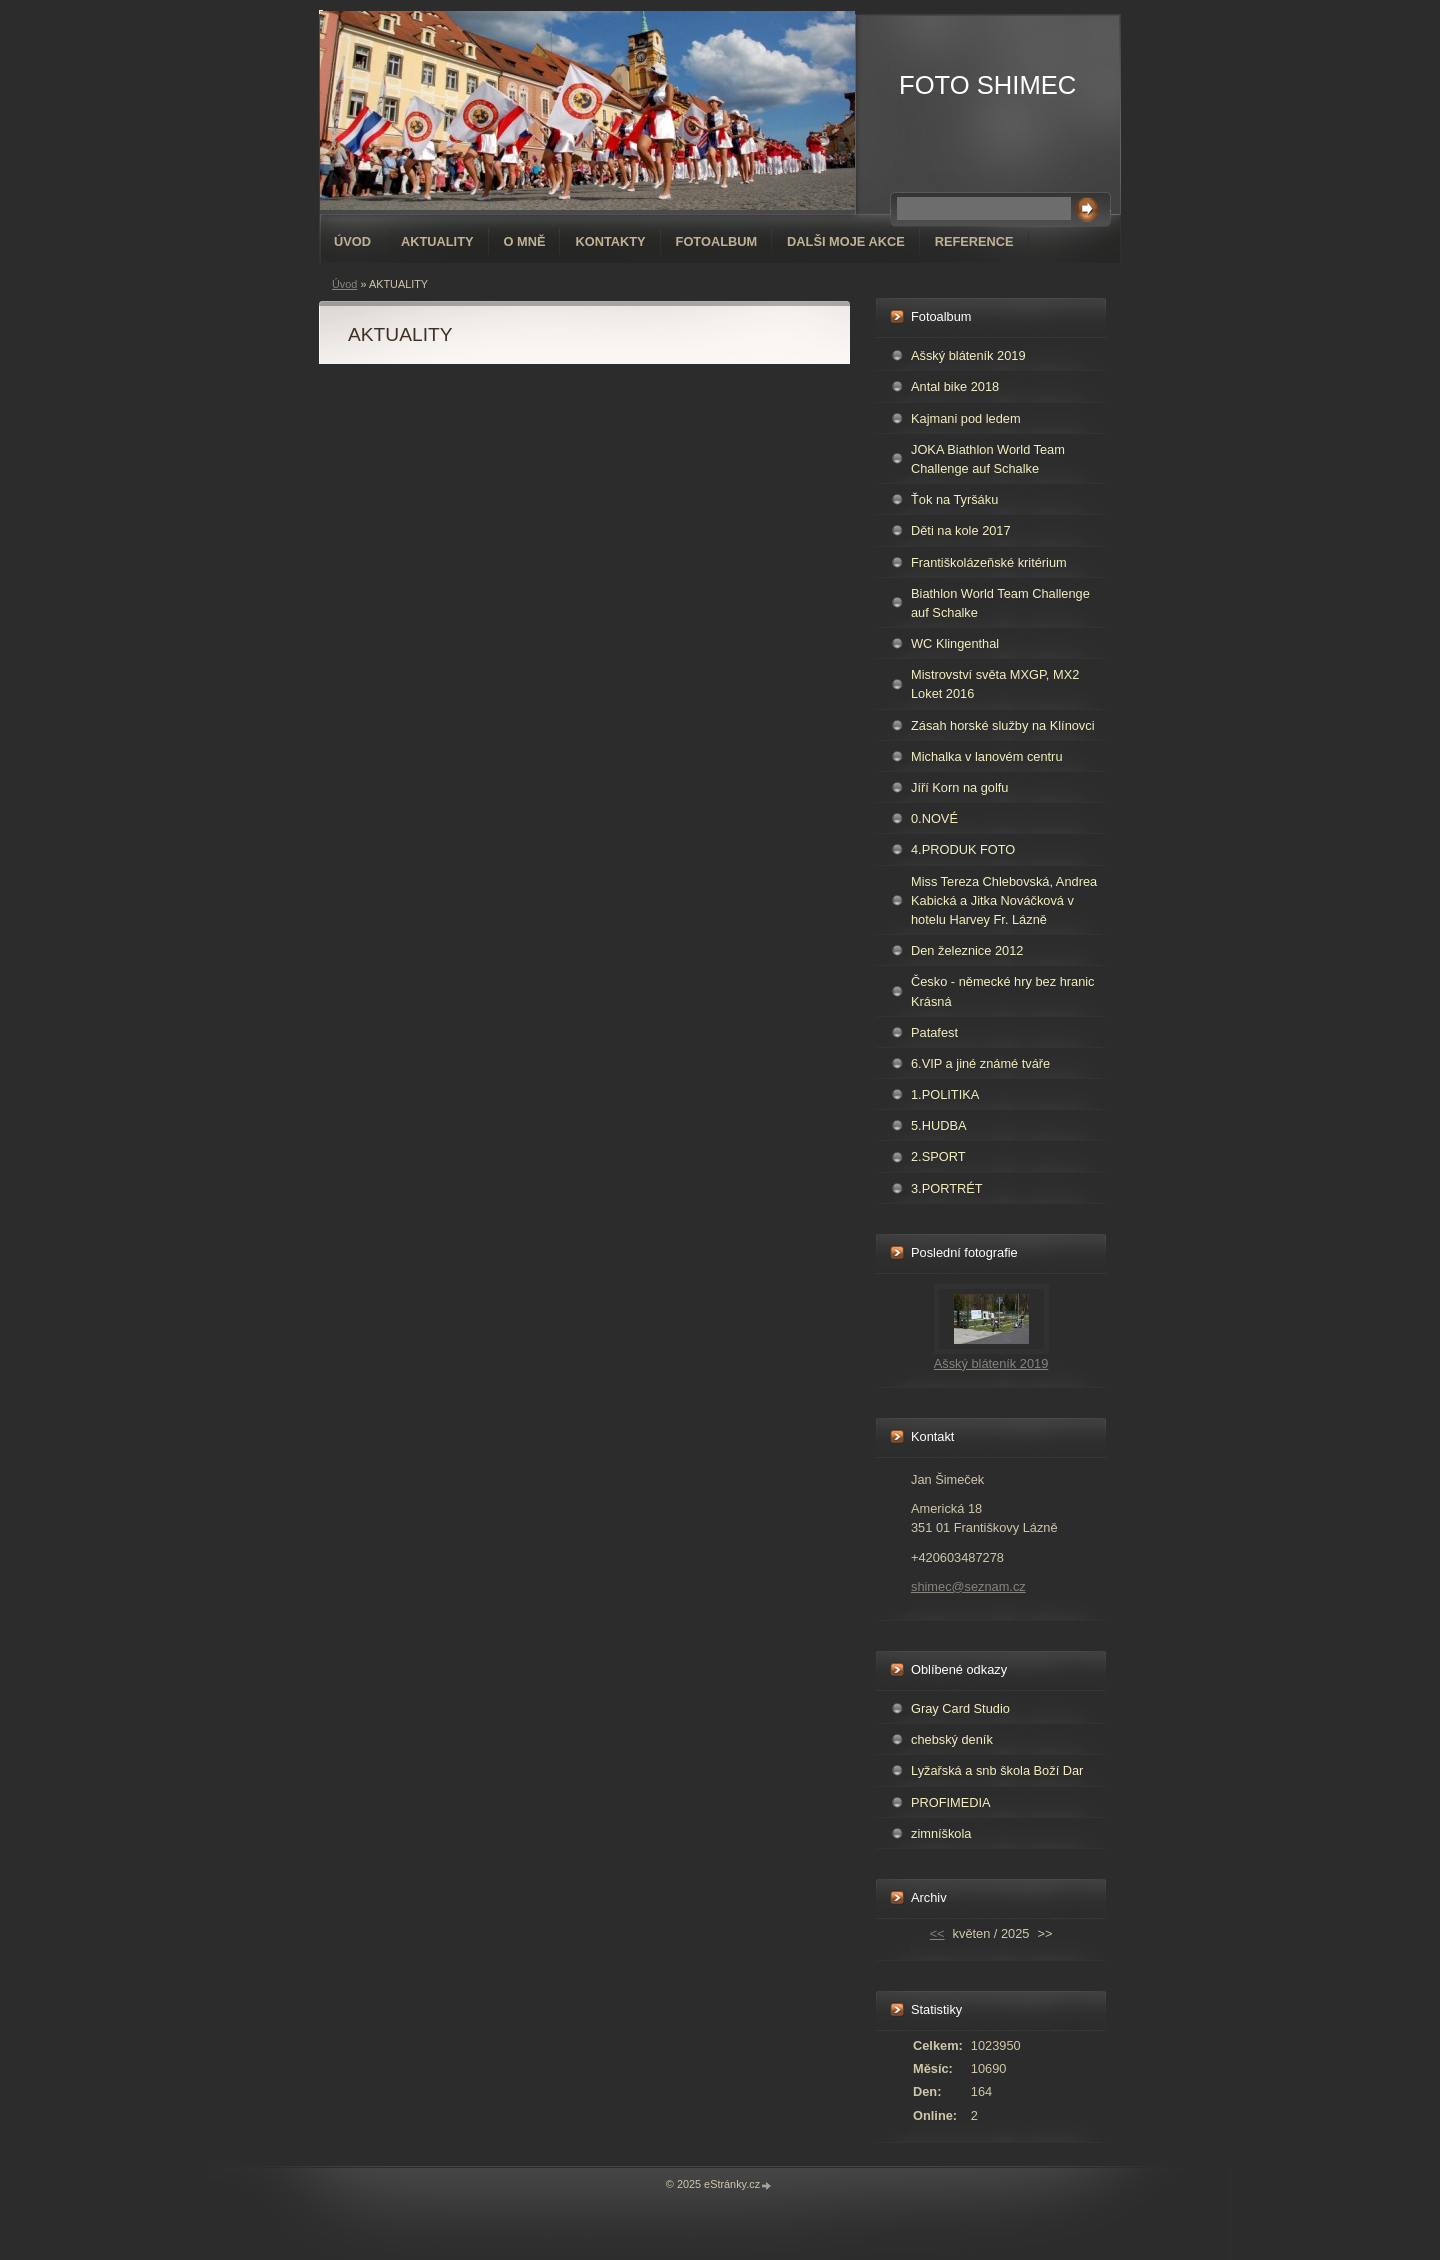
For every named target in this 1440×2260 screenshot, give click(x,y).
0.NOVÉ (934, 818)
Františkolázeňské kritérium (989, 562)
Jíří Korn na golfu (959, 787)
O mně (525, 241)
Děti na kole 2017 (961, 530)
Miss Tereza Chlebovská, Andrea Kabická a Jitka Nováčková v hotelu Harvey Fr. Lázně (1004, 900)
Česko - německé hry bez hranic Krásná (1003, 991)
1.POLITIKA (945, 1094)
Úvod (352, 241)
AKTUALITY (437, 241)
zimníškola (941, 1833)
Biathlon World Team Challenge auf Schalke (1000, 603)
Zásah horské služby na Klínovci (1003, 725)
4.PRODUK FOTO (963, 849)
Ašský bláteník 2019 (968, 355)
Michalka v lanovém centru (987, 756)
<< (937, 1933)
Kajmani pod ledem (966, 418)
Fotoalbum (717, 241)
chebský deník (952, 1739)
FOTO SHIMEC (987, 85)
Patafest (934, 1032)
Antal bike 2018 (955, 386)
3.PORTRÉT (947, 1188)
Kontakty (610, 241)
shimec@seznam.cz (968, 1586)
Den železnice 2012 (967, 950)
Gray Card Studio (960, 1708)
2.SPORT (938, 1156)
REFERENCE (974, 241)
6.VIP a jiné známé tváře (980, 1063)
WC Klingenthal (955, 643)
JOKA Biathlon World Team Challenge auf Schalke (988, 459)
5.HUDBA (938, 1125)
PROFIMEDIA (951, 1802)
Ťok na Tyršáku (954, 499)
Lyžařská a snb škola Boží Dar (997, 1770)
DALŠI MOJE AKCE (846, 241)
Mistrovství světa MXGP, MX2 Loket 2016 (995, 684)
